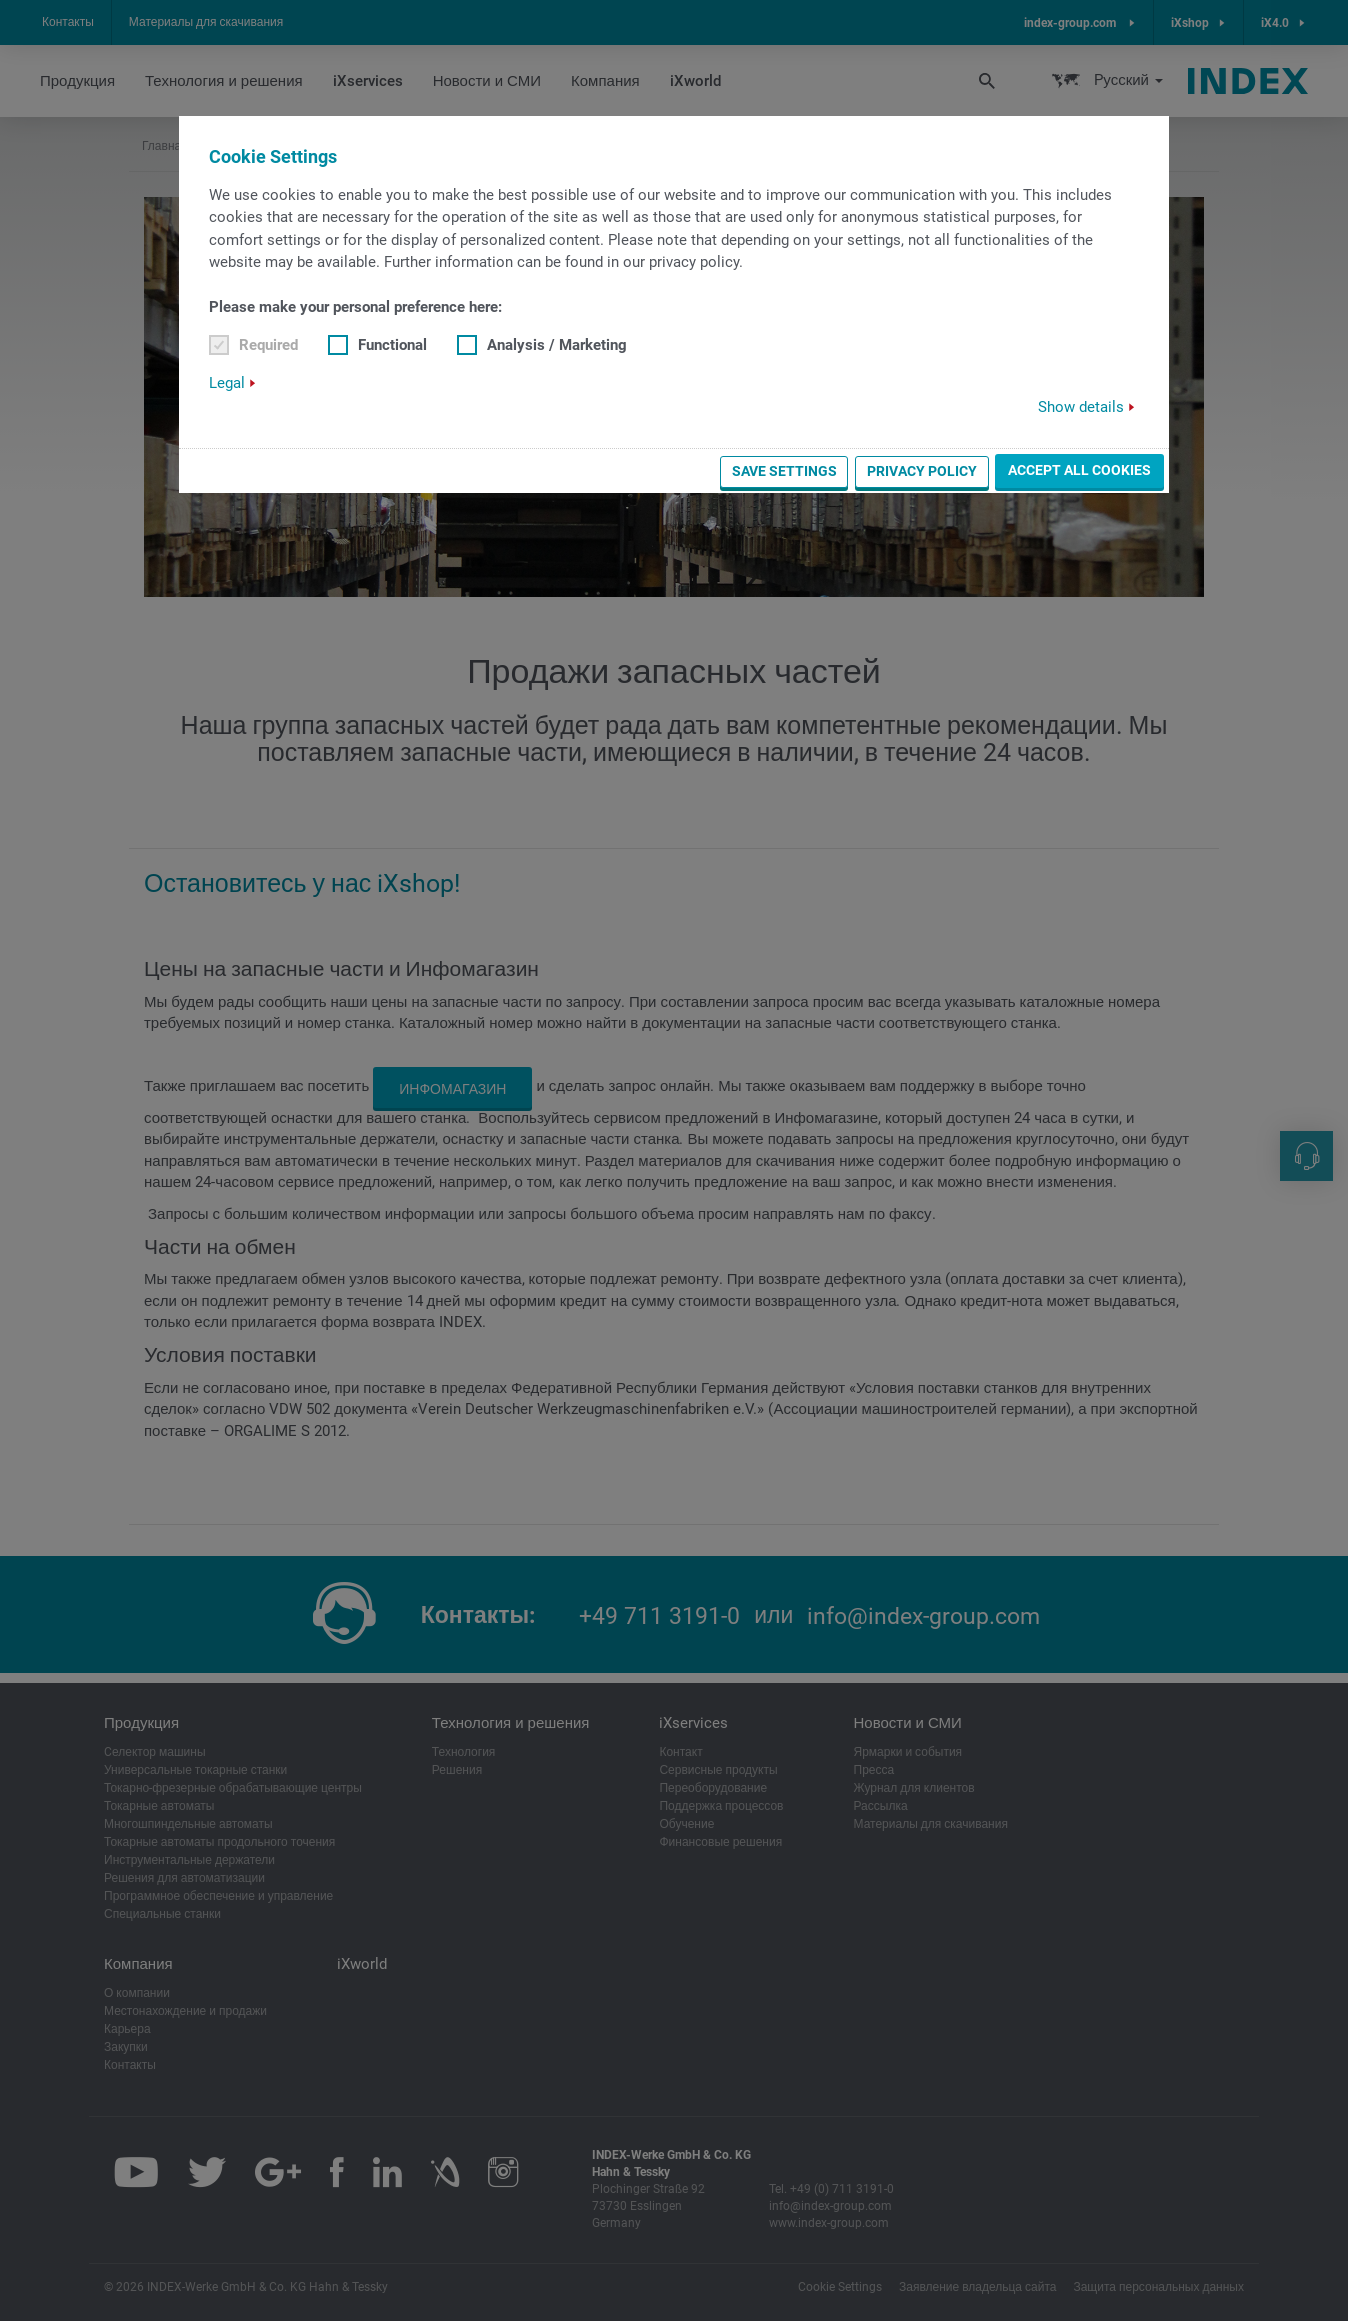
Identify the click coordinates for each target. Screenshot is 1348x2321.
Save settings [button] (784, 471)
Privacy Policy (922, 471)
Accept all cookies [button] (1079, 470)
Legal (227, 383)
